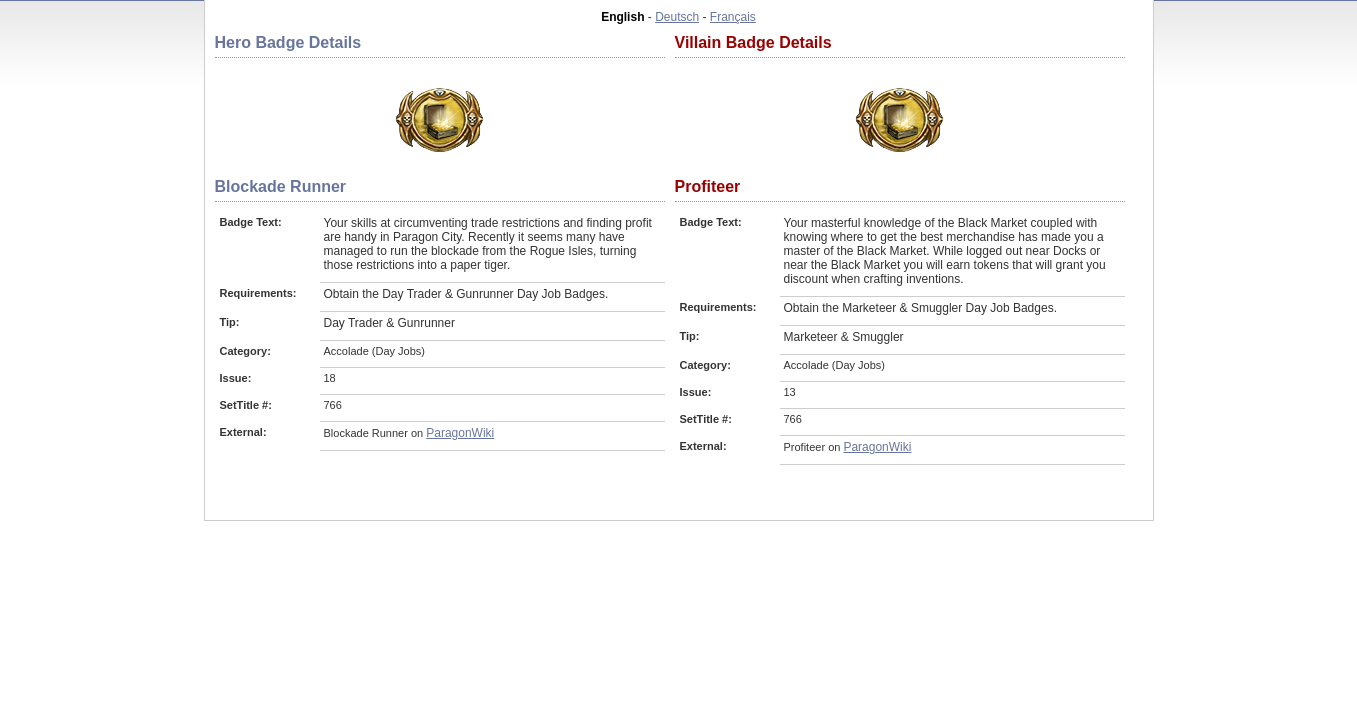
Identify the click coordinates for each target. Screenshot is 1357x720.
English (622, 17)
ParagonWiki (460, 433)
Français (733, 17)
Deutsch (677, 17)
